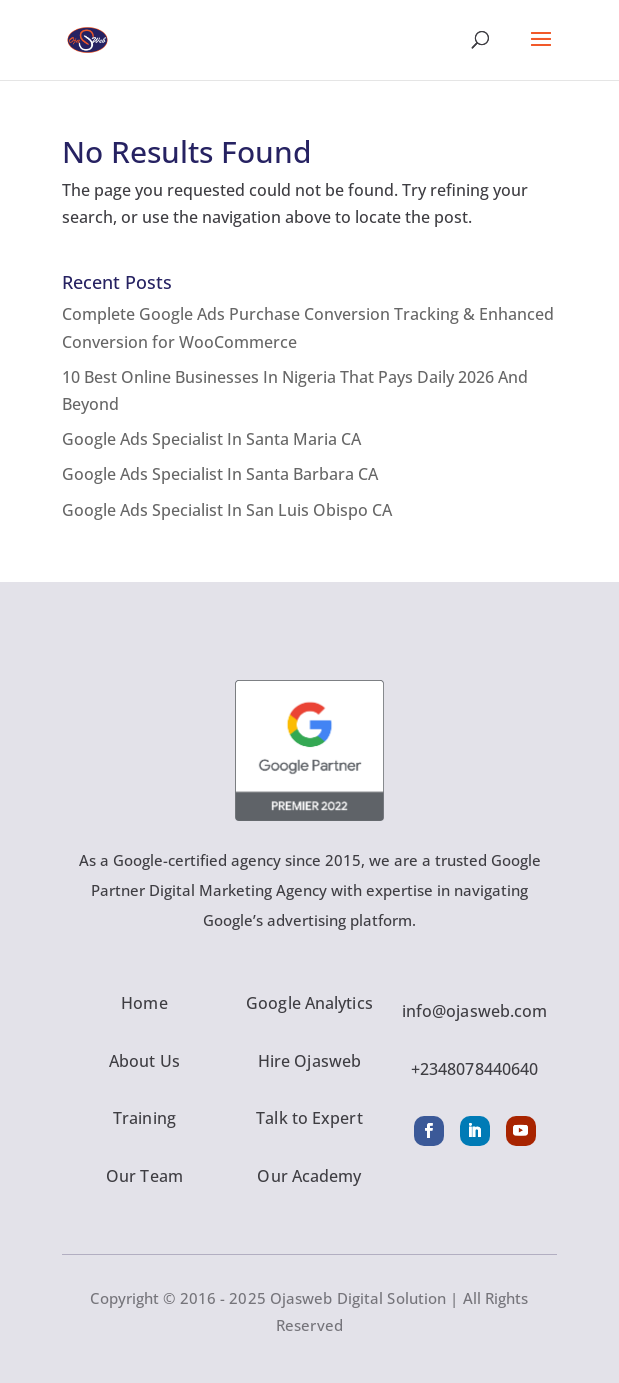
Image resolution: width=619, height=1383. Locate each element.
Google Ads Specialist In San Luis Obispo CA (227, 510)
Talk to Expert (309, 1118)
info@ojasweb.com (475, 1011)
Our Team (144, 1176)
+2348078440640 (474, 1069)
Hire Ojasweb (309, 1061)
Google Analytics (309, 1003)
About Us (144, 1061)
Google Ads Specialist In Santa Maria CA (211, 439)
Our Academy (309, 1176)
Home (144, 1003)
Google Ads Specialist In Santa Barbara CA (220, 474)
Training (144, 1118)
